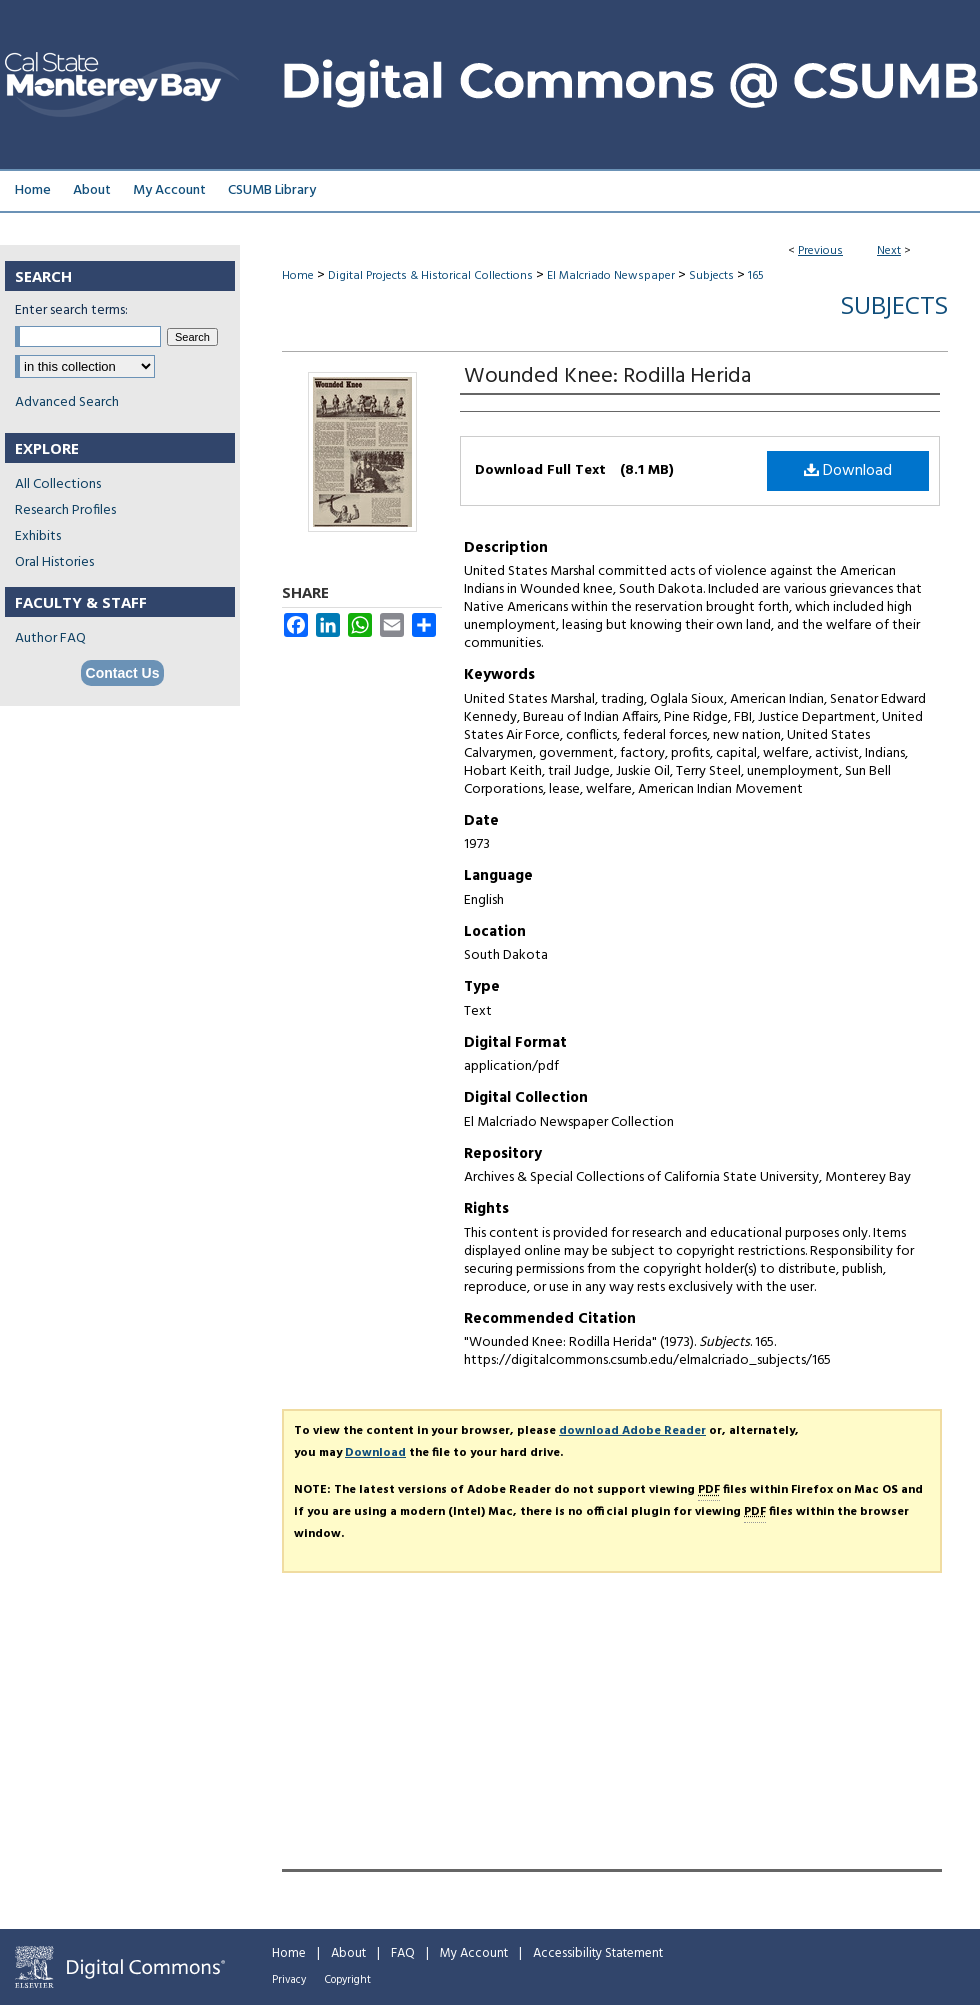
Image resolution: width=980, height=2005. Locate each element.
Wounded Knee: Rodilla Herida (607, 376)
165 (756, 276)
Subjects (711, 276)
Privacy (289, 1980)
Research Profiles (65, 510)
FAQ (403, 1953)
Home (298, 276)
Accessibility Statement (598, 1953)
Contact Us (123, 673)
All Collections (58, 484)
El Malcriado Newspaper (611, 276)
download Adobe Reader (632, 1431)
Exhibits (38, 536)
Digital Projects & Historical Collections (430, 276)
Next (889, 251)
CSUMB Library (272, 190)
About (348, 1953)
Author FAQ (50, 638)
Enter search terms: (71, 310)
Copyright (348, 1980)
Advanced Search (67, 402)
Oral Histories (54, 562)
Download (848, 471)
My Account (474, 1953)
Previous (820, 251)
